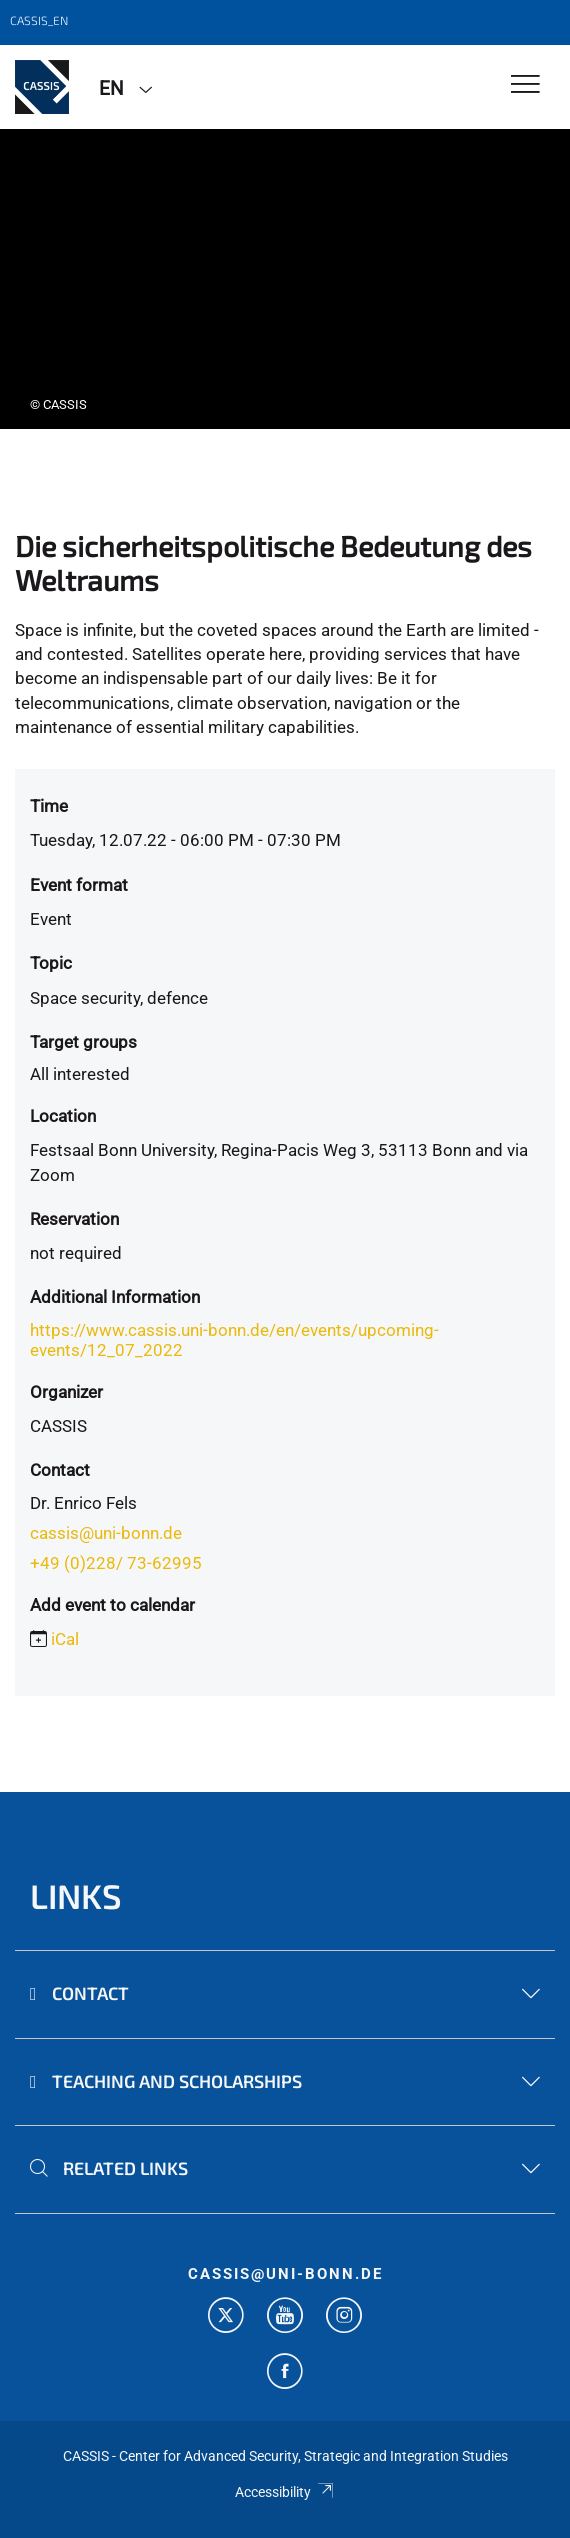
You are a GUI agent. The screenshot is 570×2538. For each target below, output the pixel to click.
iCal (65, 1639)
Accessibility (284, 2492)
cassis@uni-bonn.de (106, 1533)
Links (76, 1895)
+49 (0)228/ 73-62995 (116, 1563)
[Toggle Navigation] (525, 85)
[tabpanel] (285, 279)
